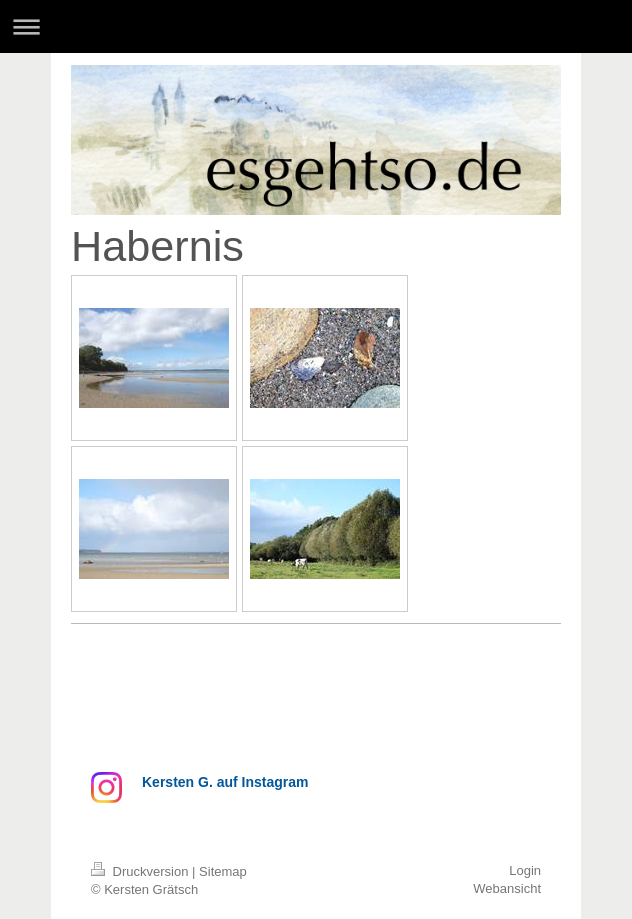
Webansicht (507, 888)
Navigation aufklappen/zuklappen (316, 26)
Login (525, 870)
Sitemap (223, 871)
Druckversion (141, 871)
